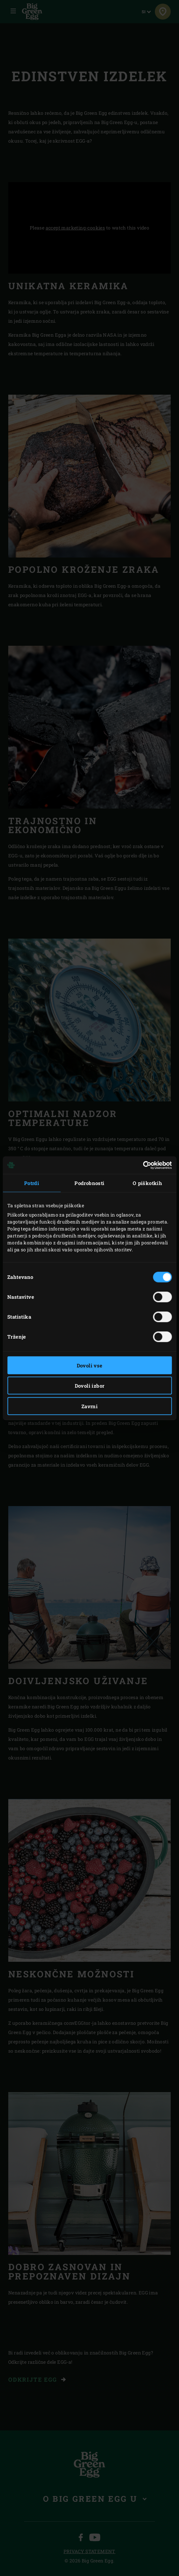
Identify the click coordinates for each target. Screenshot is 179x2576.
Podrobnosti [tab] (89, 1183)
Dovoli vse (90, 1365)
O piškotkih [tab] (147, 1183)
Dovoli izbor (90, 1385)
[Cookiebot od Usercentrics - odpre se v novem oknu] (143, 1165)
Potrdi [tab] (31, 1183)
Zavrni (89, 1406)
